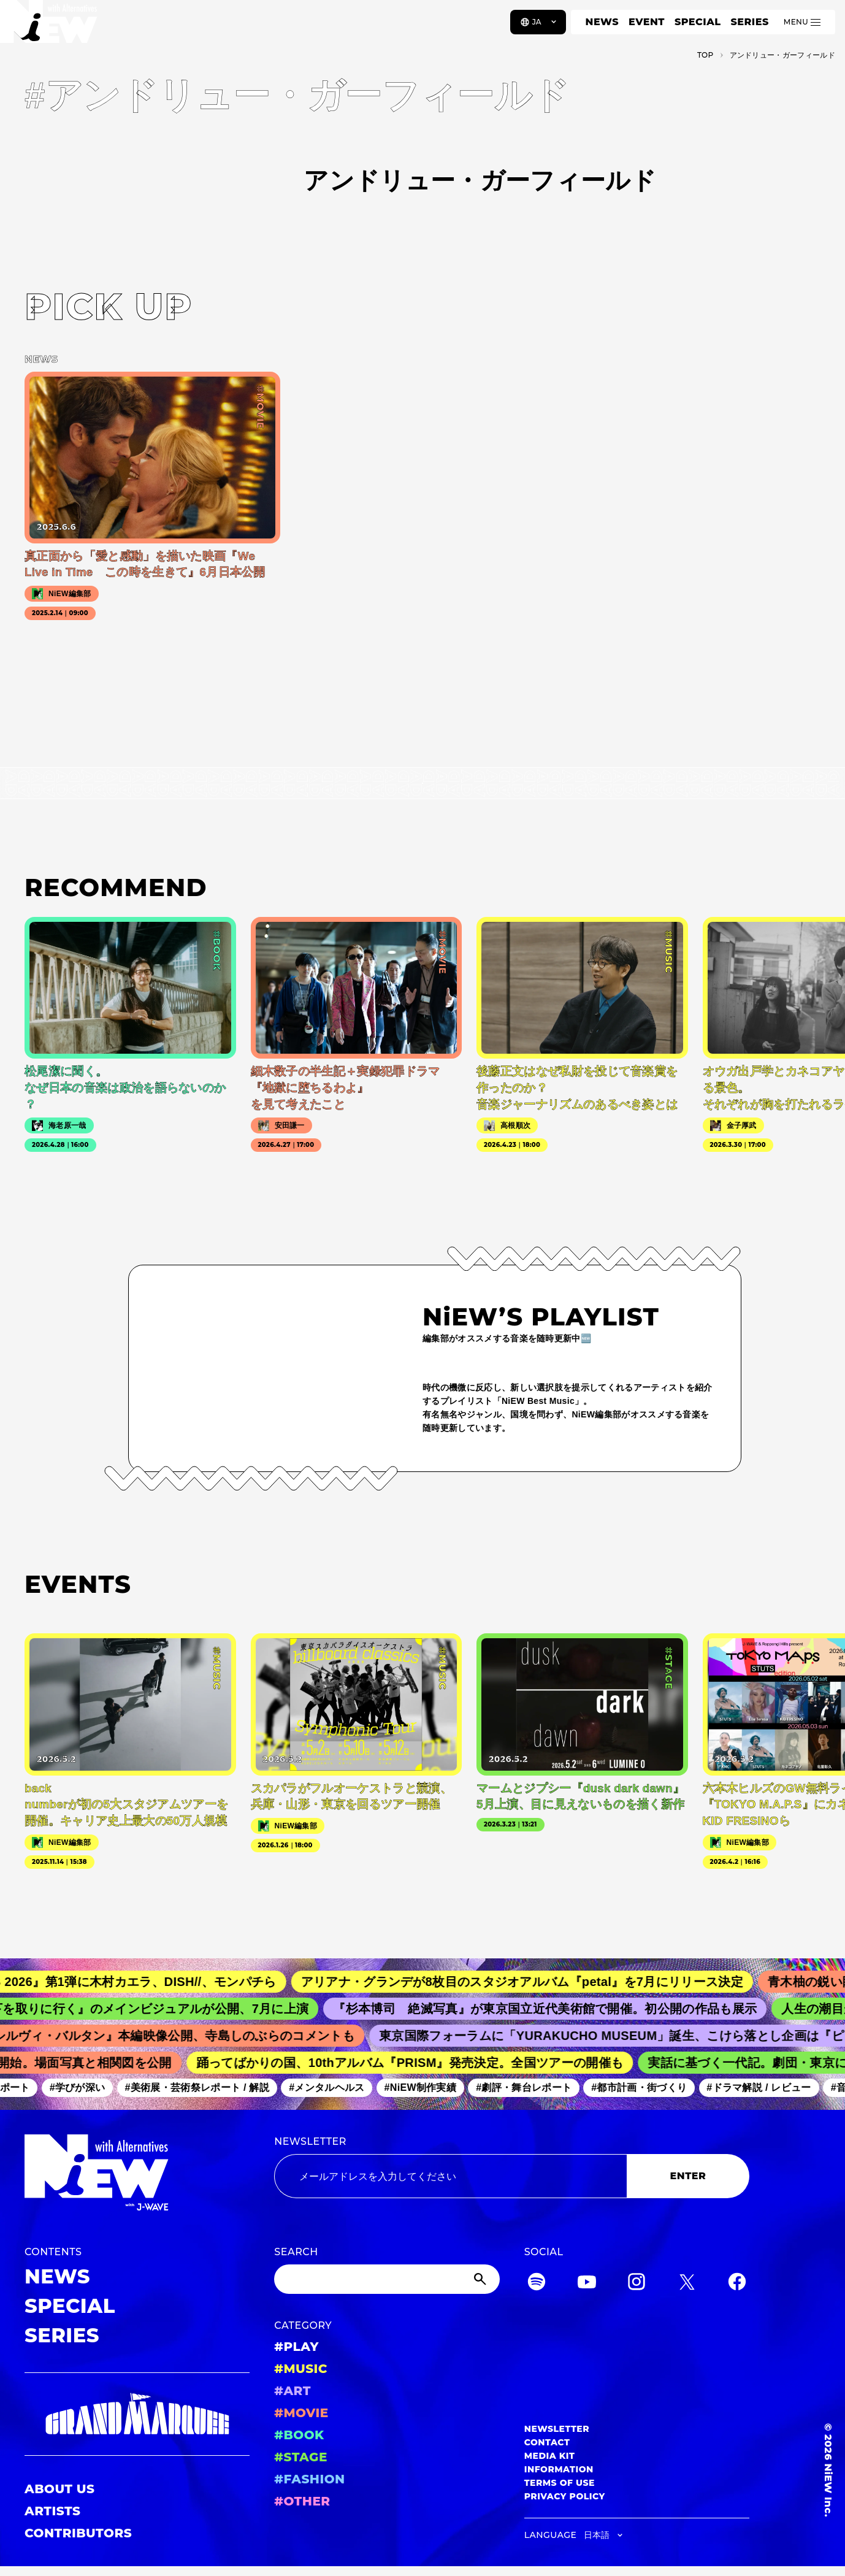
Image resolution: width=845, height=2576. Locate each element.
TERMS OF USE (559, 2482)
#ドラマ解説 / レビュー (766, 2088)
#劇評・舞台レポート (531, 2088)
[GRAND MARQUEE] (137, 2414)
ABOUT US (59, 2489)
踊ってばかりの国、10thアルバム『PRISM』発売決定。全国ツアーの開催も (418, 2062)
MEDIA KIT (549, 2455)
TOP (705, 54)
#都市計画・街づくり (646, 2088)
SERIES (749, 22)
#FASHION (309, 2479)
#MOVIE (301, 2412)
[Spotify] (536, 2283)
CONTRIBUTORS (78, 2533)
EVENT (647, 22)
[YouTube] (587, 2283)
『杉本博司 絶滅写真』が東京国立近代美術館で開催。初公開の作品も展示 (556, 2008)
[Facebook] (737, 2283)
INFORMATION (559, 2469)
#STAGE (300, 2457)
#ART (292, 2390)
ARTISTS (53, 2511)
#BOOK (299, 2435)
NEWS (602, 22)
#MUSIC (300, 2368)
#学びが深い (84, 2088)
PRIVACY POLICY (564, 2496)
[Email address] (450, 2176)
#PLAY (296, 2346)
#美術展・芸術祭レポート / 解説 (204, 2088)
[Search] (386, 2279)
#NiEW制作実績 (427, 2088)
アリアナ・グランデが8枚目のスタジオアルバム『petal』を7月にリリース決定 (535, 1981)
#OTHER (302, 2501)
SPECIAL (698, 22)
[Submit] (481, 2279)
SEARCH (296, 2252)
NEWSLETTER (310, 2141)
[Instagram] (636, 2283)
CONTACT (547, 2442)
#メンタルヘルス (334, 2088)
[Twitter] (687, 2283)
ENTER (688, 2176)
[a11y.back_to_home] (50, 26)
